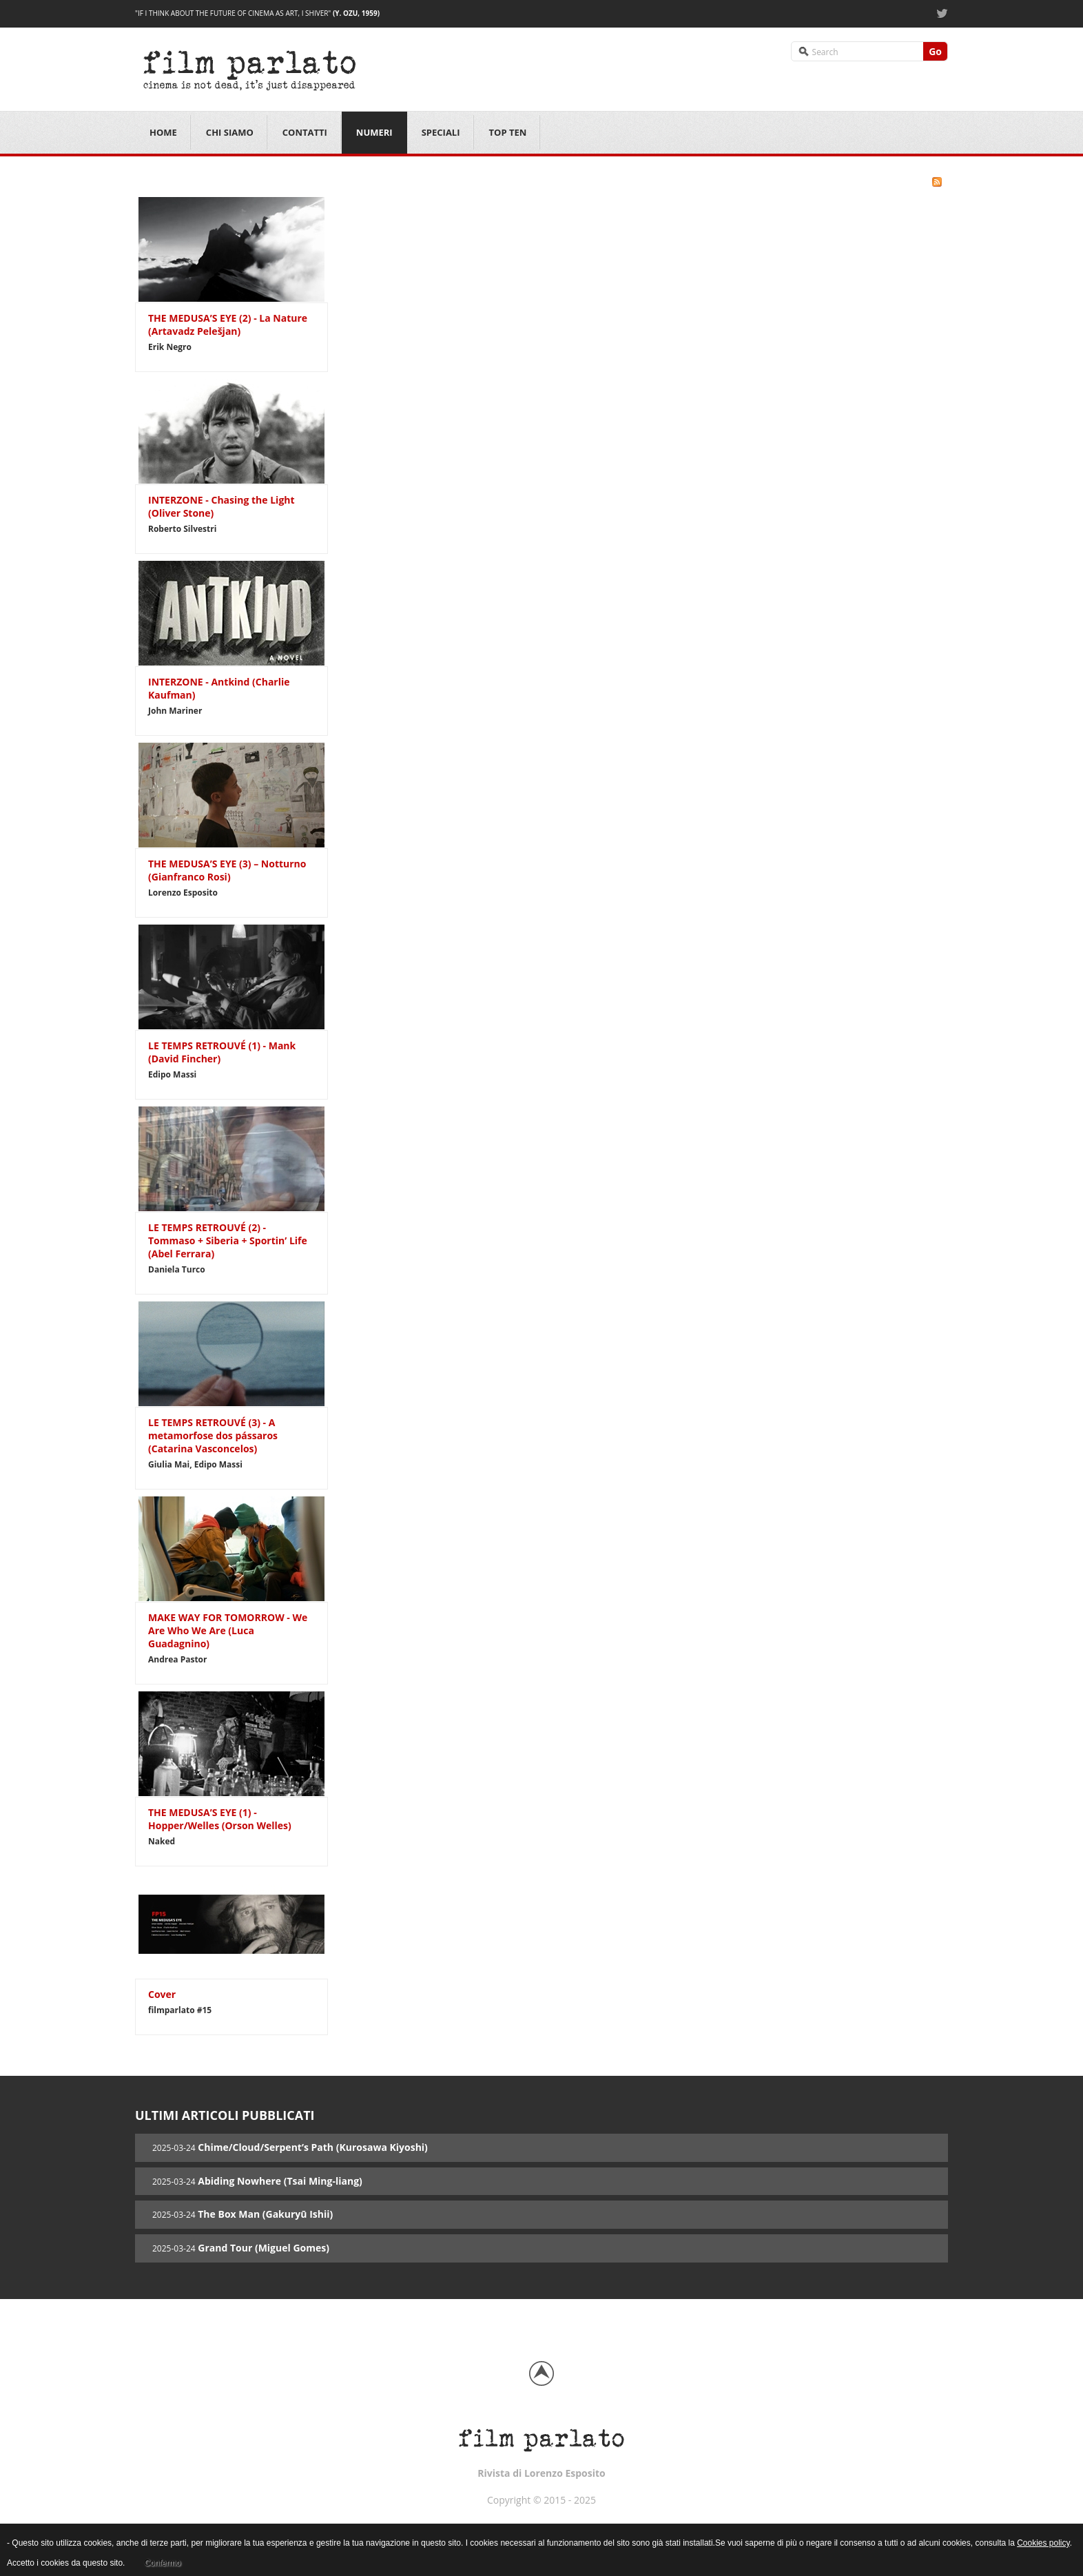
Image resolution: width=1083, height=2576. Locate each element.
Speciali (441, 132)
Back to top (541, 2373)
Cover (162, 1994)
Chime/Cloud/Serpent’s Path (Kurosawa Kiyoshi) (313, 2147)
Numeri (374, 132)
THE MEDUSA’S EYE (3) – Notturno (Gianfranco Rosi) (227, 870)
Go (935, 51)
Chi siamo (230, 132)
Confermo (162, 2563)
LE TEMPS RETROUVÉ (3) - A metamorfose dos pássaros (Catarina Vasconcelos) (213, 1435)
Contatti (304, 132)
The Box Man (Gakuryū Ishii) (265, 2213)
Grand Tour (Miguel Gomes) (263, 2247)
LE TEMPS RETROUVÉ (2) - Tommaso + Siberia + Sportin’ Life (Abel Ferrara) (227, 1240)
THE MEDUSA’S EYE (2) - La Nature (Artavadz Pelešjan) (227, 324)
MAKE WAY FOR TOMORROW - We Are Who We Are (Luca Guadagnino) (227, 1630)
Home (163, 132)
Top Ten (508, 132)
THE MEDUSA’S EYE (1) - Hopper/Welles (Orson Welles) (219, 1819)
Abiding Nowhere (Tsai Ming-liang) (280, 2180)
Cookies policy (1043, 2543)
